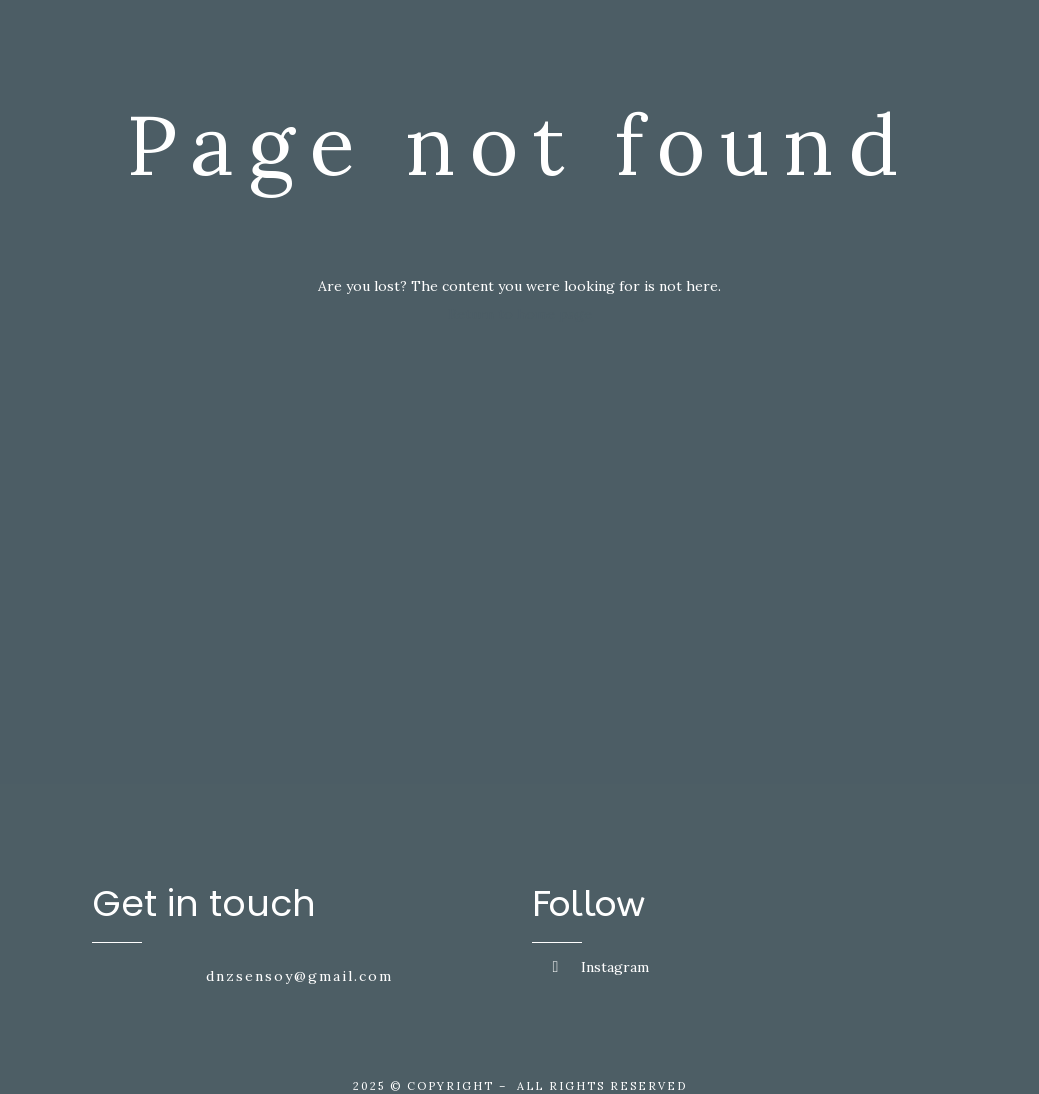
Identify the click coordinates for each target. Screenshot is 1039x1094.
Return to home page (520, 314)
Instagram (601, 967)
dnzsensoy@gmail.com (299, 976)
